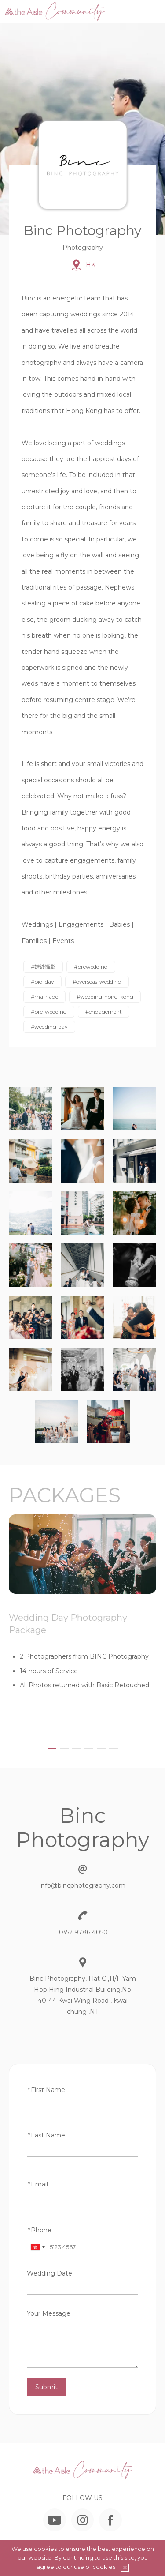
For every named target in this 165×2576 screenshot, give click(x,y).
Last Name (46, 2135)
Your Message (48, 2313)
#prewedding (91, 966)
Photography (82, 248)
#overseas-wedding (97, 981)
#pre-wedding (49, 1011)
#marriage (44, 996)
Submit (46, 2387)
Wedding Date (49, 2273)
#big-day (42, 981)
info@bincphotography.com (82, 1885)
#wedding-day (49, 1026)
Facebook (110, 2519)
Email (37, 2184)
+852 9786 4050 (83, 1932)
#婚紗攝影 (43, 966)
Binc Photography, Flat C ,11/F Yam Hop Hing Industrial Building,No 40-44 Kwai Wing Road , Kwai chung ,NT (82, 1995)
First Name (46, 2090)
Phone (39, 2230)
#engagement (103, 1011)
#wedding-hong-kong (105, 996)
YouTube (54, 2519)
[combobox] (37, 2247)
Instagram (82, 2519)
